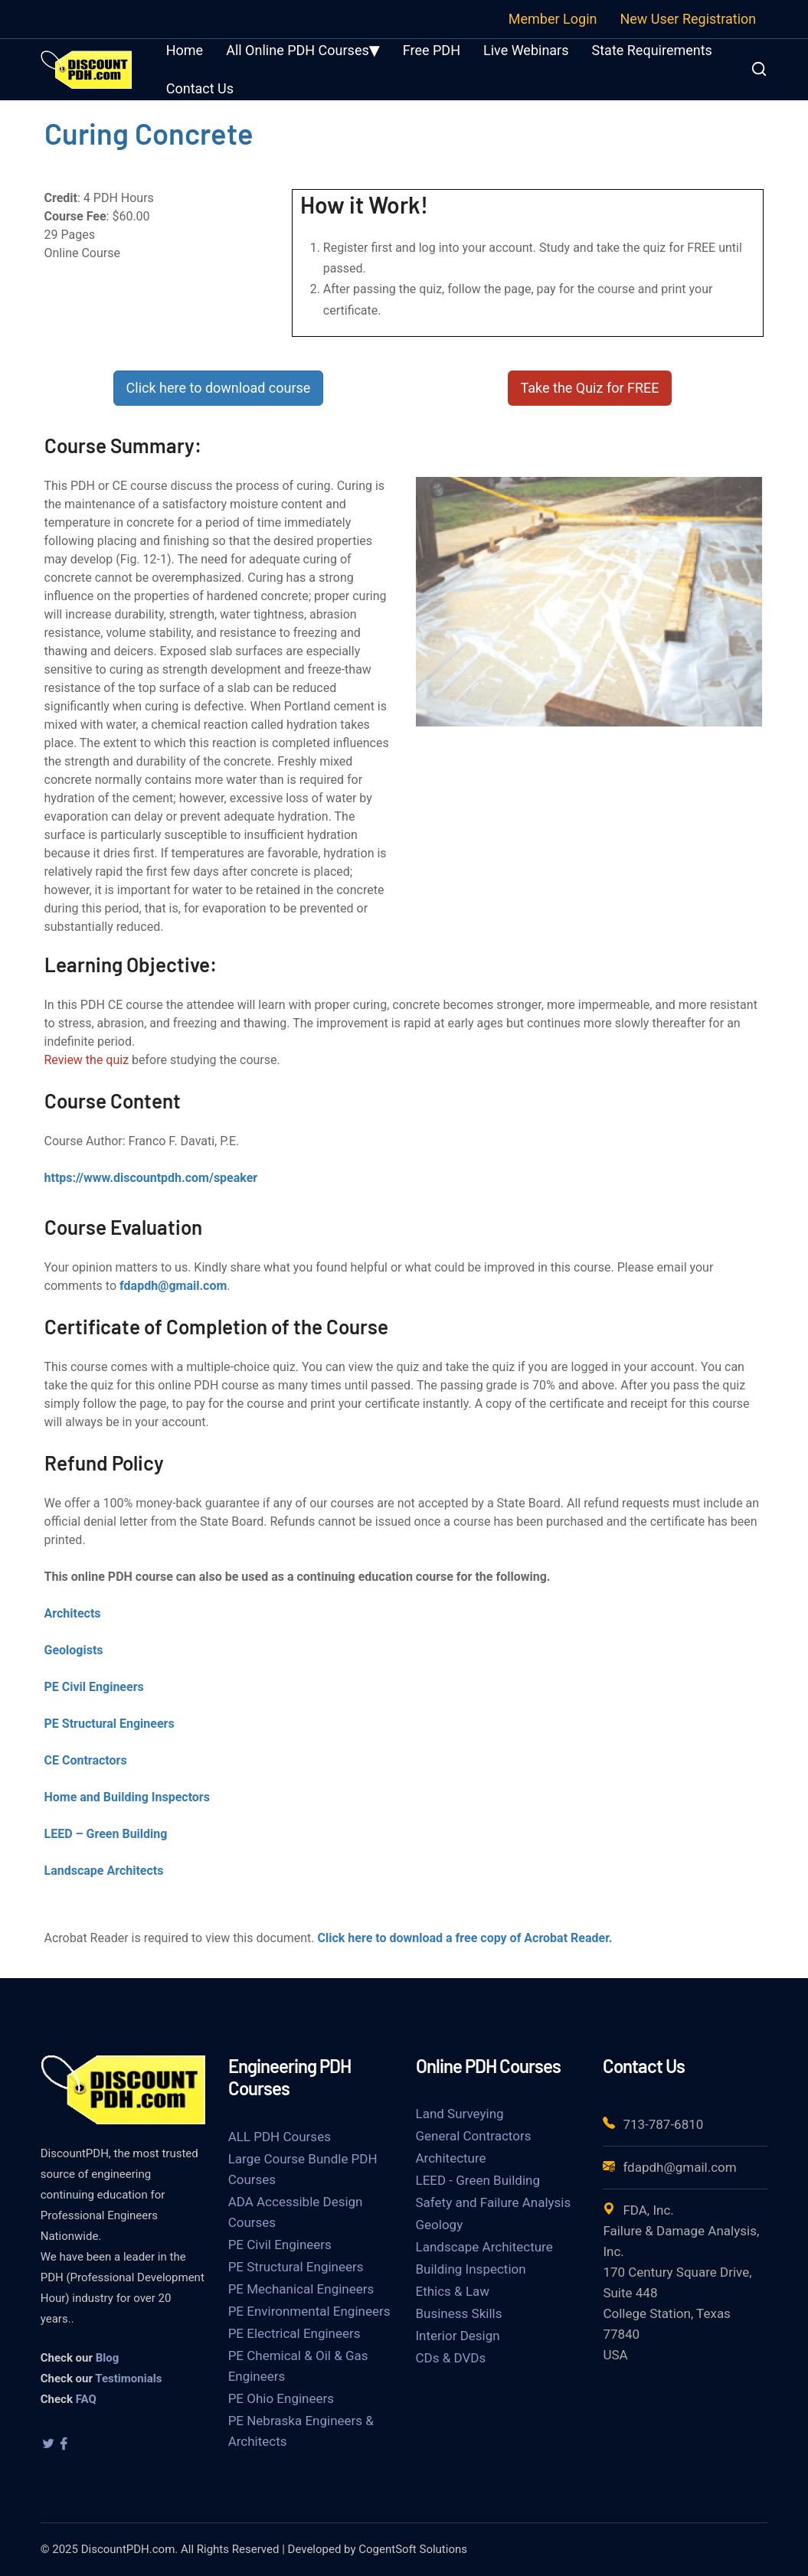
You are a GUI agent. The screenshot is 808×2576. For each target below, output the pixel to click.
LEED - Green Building (478, 2180)
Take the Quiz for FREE (590, 388)
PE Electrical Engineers (294, 2333)
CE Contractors (85, 1760)
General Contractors (474, 2135)
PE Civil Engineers (94, 1687)
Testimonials (128, 2378)
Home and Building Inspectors (127, 1797)
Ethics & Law (453, 2291)
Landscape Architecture (484, 2246)
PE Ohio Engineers (281, 2398)
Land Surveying (460, 2113)
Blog (107, 2358)
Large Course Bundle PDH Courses (303, 2169)
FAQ (86, 2399)
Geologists (73, 1650)
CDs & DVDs (451, 2357)
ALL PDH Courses (279, 2136)
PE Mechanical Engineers (301, 2289)
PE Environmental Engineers (309, 2311)
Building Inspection (471, 2269)
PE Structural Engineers (109, 1723)
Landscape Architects (104, 1870)
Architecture (451, 2158)
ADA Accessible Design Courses (295, 2212)
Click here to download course (218, 388)
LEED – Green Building (106, 1834)
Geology (439, 2224)
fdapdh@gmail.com (173, 1285)
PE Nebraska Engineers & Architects (301, 2431)
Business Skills (459, 2313)
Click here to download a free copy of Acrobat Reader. (465, 1938)
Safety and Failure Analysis (493, 2202)
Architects (72, 1613)
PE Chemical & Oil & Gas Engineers (298, 2366)
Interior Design (458, 2335)
